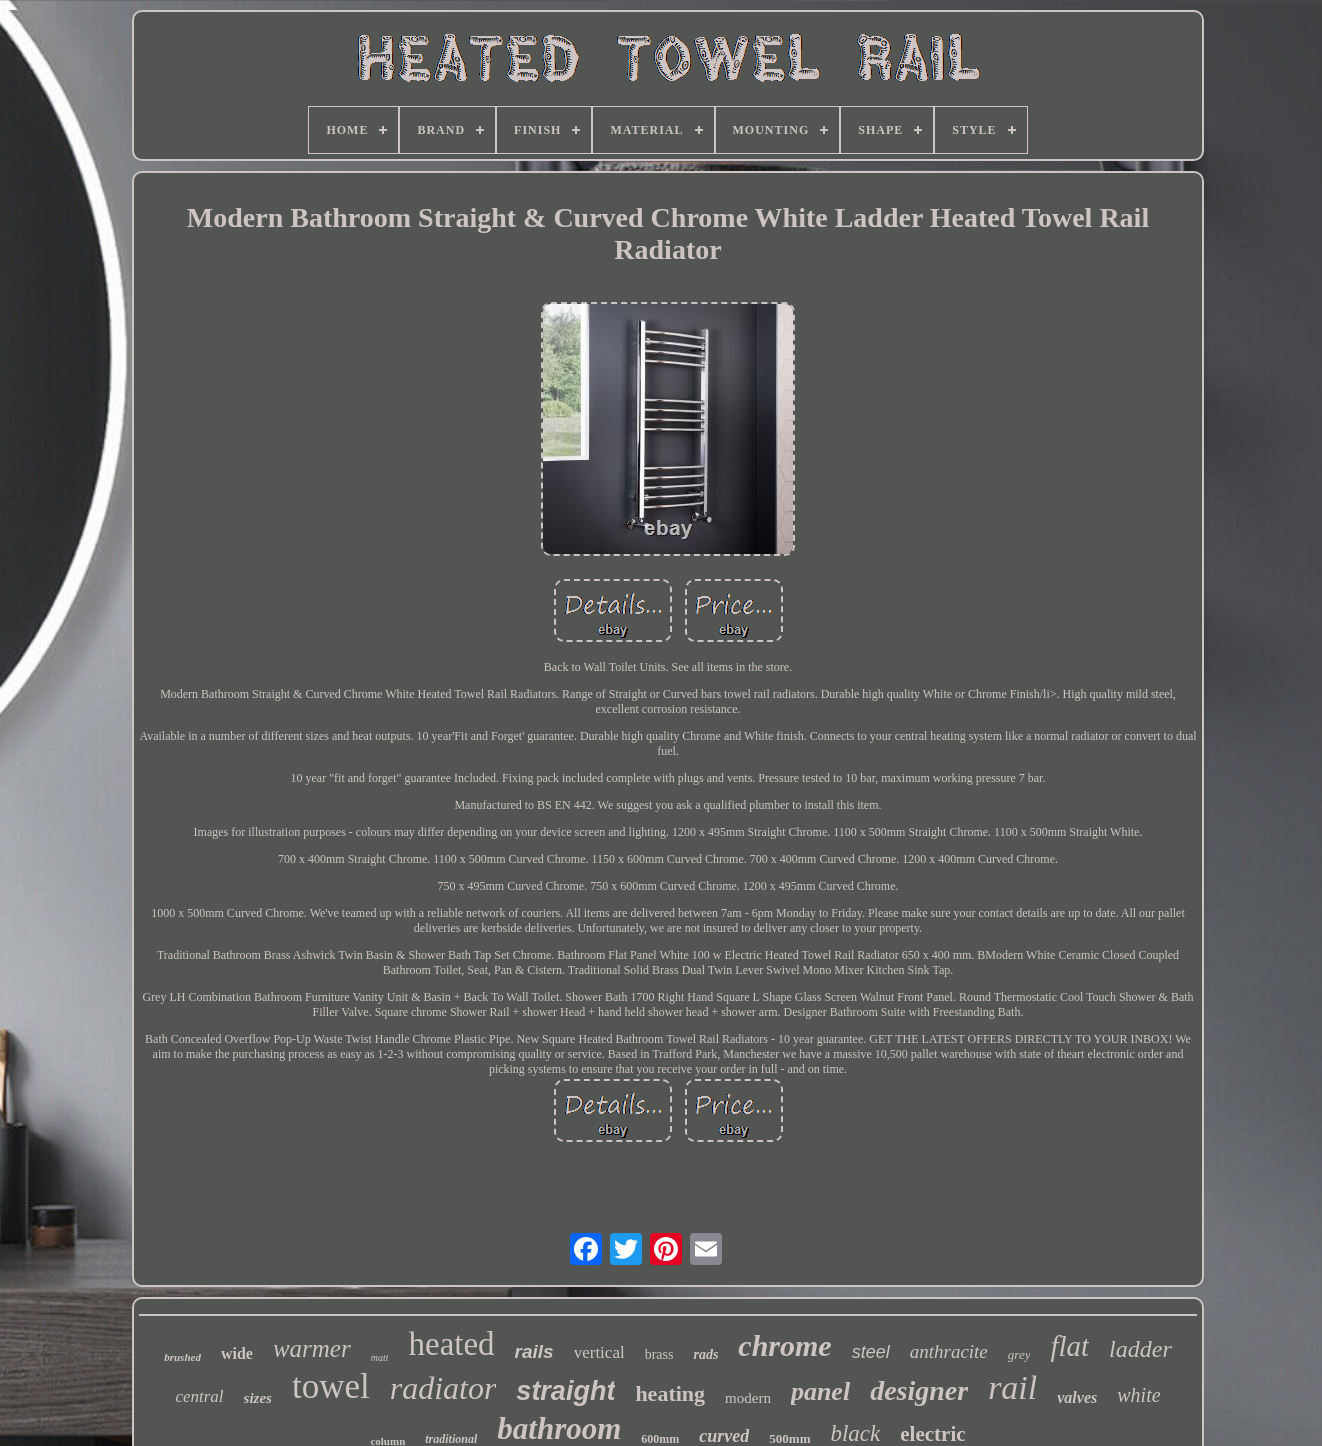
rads (705, 1354)
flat (1069, 1346)
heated (451, 1344)
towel (331, 1386)
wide (237, 1353)
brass (659, 1354)
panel (820, 1391)
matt (380, 1357)
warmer (312, 1348)
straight (565, 1391)
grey (1019, 1354)
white (1138, 1395)
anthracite (949, 1351)
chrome (784, 1345)
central (199, 1396)
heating (670, 1393)
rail (1012, 1387)
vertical (599, 1352)
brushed (182, 1357)
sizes (258, 1398)
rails (534, 1351)
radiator (443, 1388)
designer (919, 1390)
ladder (1140, 1349)
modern (748, 1398)
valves (1077, 1397)
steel (871, 1352)
